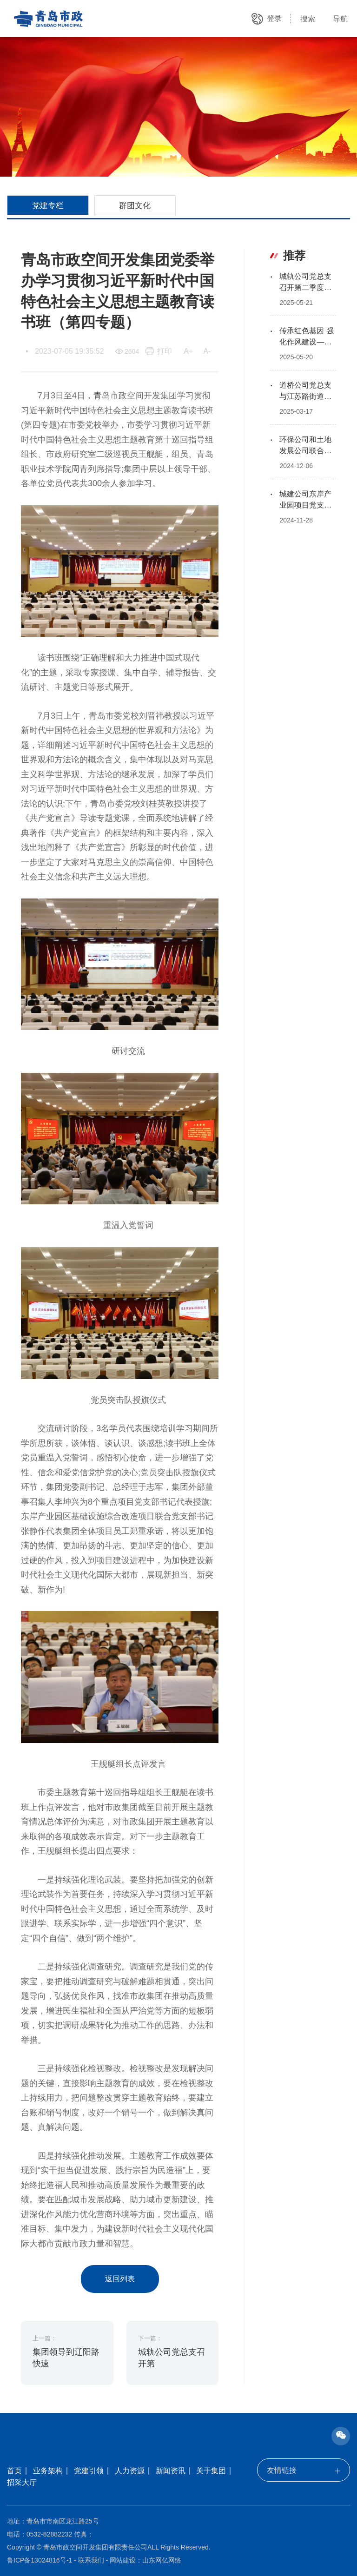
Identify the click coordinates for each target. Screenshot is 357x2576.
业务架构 (48, 2471)
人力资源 (130, 2471)
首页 (14, 2471)
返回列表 (120, 2279)
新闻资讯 (170, 2471)
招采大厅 (22, 2482)
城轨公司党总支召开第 (171, 2357)
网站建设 (123, 2560)
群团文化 (135, 205)
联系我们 (91, 2560)
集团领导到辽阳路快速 (66, 2357)
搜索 (307, 19)
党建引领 (89, 2471)
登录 (274, 18)
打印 (164, 351)
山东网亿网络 (161, 2560)
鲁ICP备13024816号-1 (39, 2560)
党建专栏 (48, 205)
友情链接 (303, 2470)
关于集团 (211, 2471)
